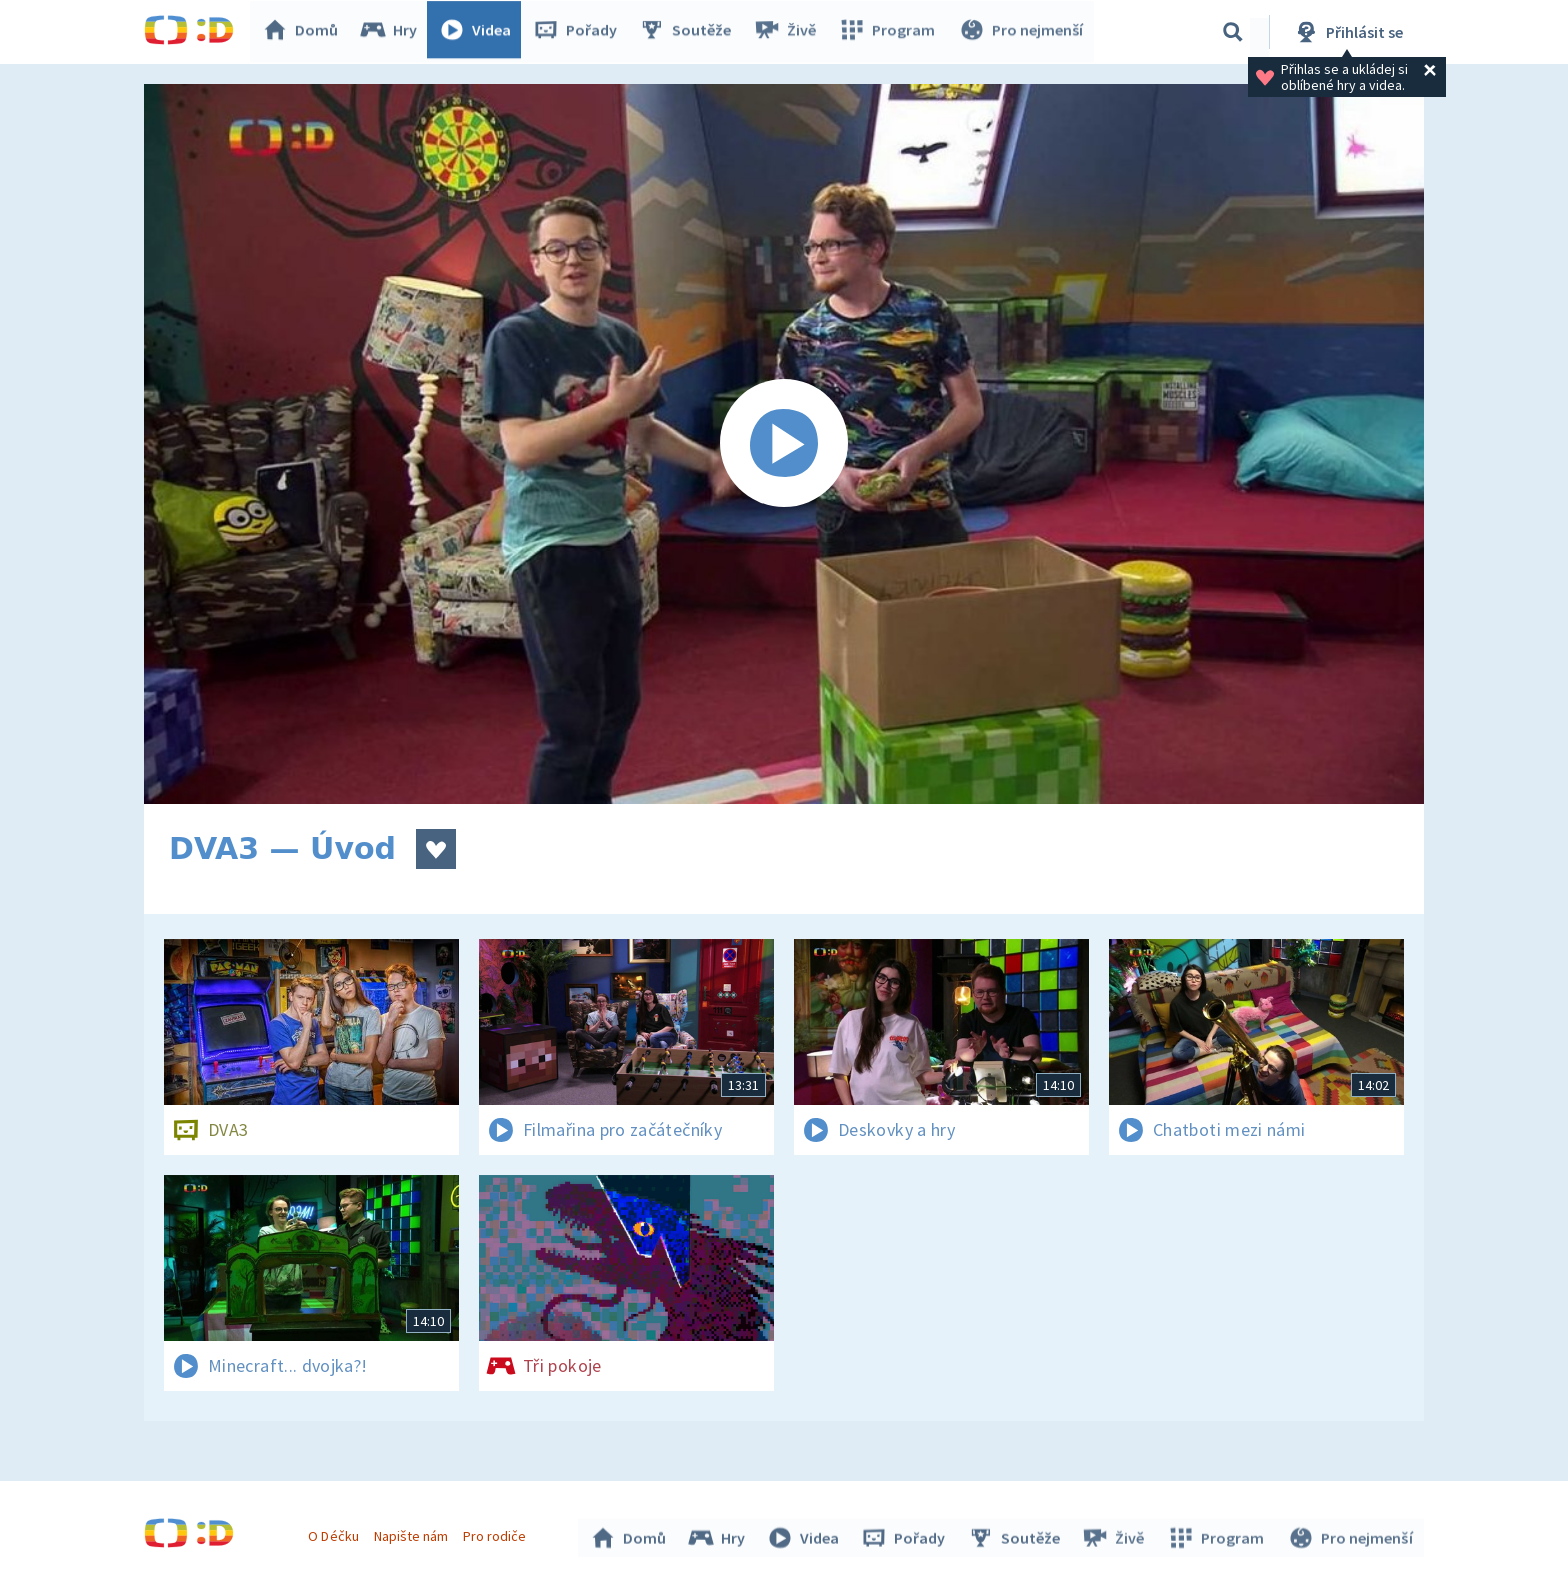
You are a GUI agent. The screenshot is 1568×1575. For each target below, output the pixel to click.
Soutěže (690, 32)
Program (890, 32)
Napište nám (413, 1533)
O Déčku (336, 1533)
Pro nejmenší (1022, 32)
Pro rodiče (497, 1533)
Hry (393, 32)
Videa (480, 32)
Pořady (580, 32)
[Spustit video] (784, 444)
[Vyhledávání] (1233, 32)
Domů (305, 32)
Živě (789, 32)
